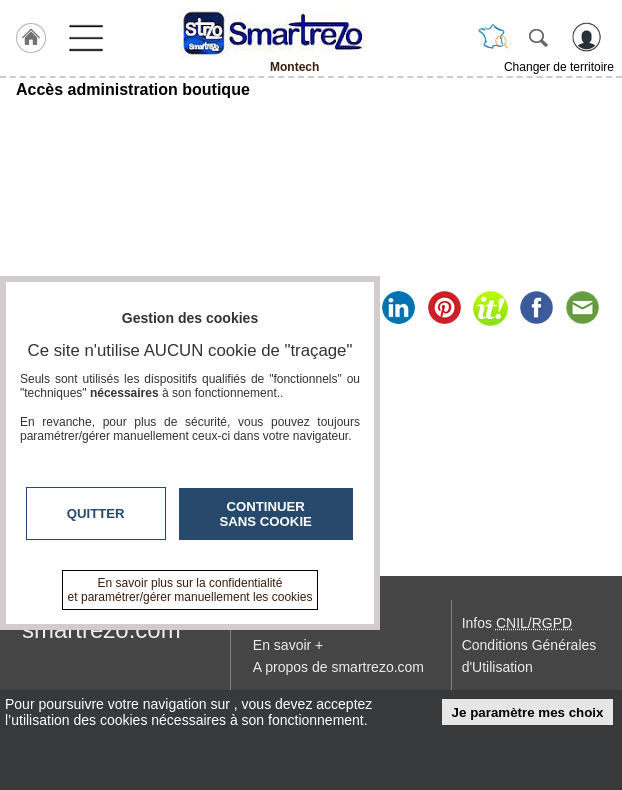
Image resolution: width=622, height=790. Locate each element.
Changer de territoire (559, 67)
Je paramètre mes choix (528, 712)
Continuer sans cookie (266, 514)
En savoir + (288, 645)
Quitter (96, 513)
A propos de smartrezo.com (338, 667)
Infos (517, 623)
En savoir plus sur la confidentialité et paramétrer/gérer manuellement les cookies (190, 590)
